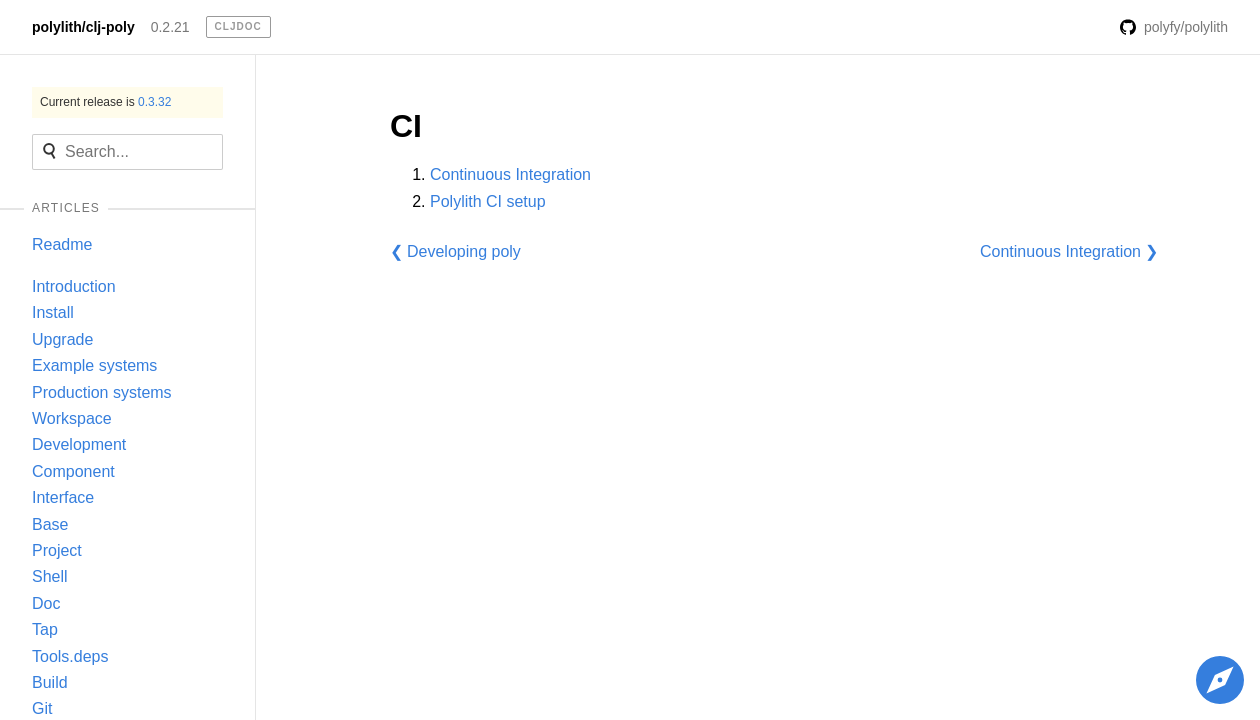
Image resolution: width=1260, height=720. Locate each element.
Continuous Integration (510, 174)
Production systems (102, 392)
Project (57, 550)
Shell (50, 576)
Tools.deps (70, 656)
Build (50, 682)
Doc (46, 603)
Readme (62, 244)
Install (53, 312)
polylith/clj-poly (83, 27)
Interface (63, 497)
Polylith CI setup (488, 201)
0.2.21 (170, 27)
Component (73, 471)
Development (79, 444)
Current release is (105, 102)
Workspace (72, 418)
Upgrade (62, 339)
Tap (45, 629)
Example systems (94, 365)
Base (50, 524)
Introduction (74, 286)
